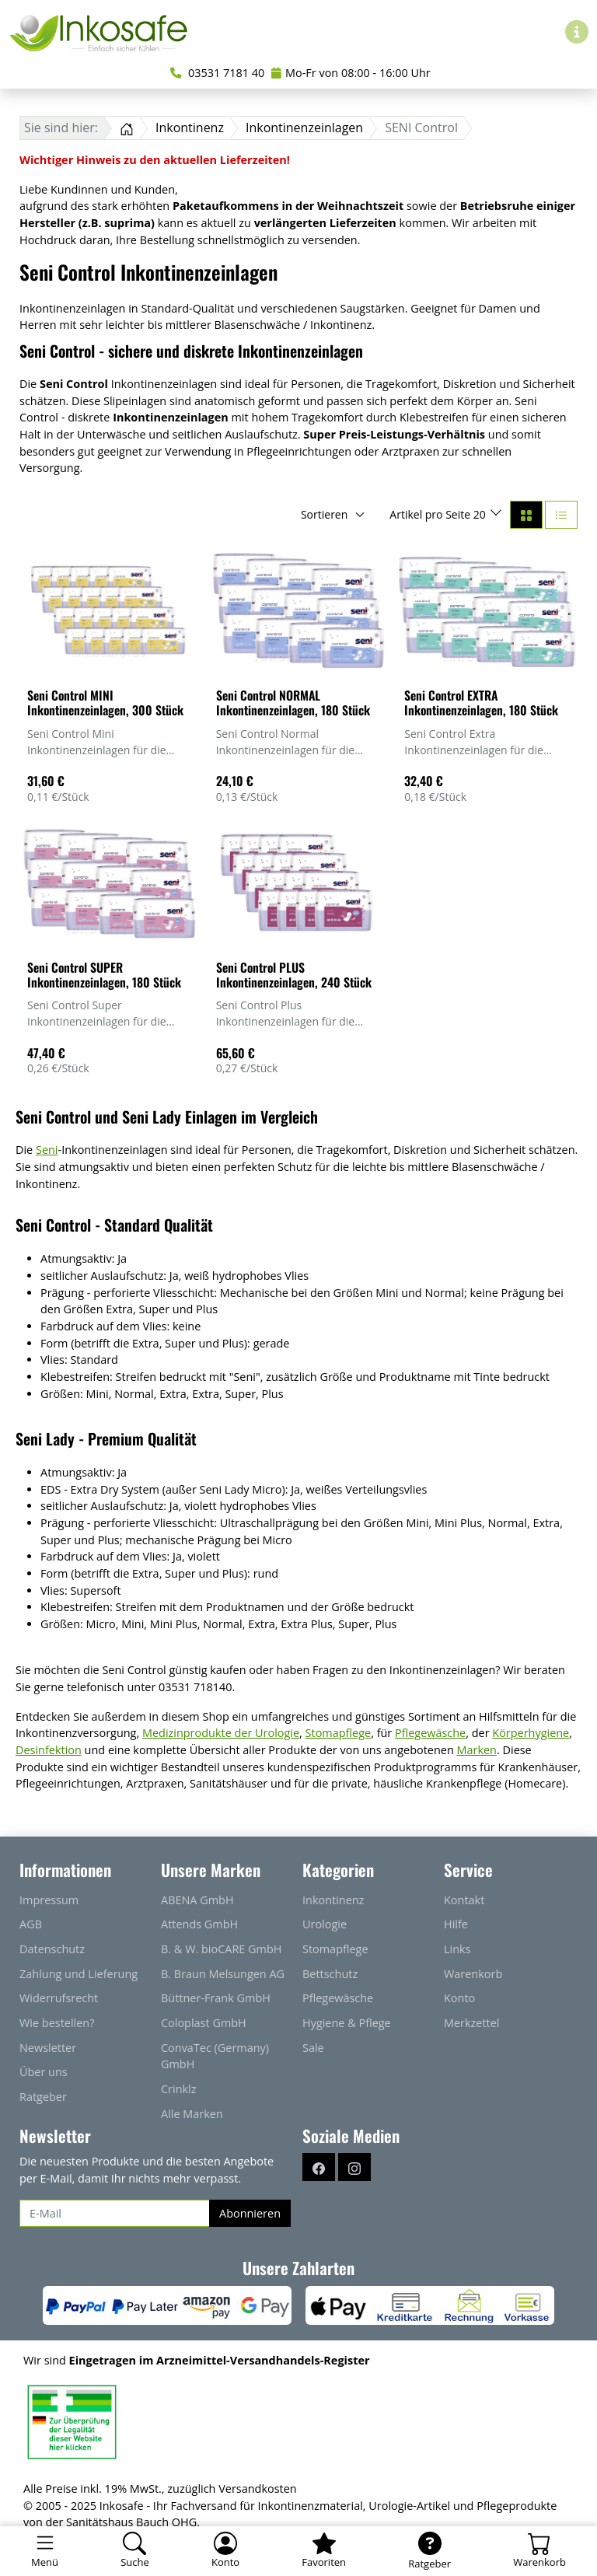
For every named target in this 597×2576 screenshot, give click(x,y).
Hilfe (456, 1924)
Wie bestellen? (56, 2022)
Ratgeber (43, 2096)
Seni (47, 1149)
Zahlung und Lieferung (78, 1973)
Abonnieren (250, 2213)
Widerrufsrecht (58, 1998)
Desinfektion (49, 1749)
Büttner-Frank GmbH (216, 1998)
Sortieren (324, 514)
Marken (477, 1749)
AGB (30, 1924)
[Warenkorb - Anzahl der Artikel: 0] (539, 2551)
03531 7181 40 (217, 72)
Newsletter (47, 2047)
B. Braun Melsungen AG (223, 1973)
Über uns (43, 2071)
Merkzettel (472, 2022)
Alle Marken (192, 2113)
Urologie (324, 1924)
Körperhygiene (530, 1732)
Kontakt (464, 1900)
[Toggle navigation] (44, 2551)
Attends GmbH (199, 1924)
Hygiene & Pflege (346, 2022)
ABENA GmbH (197, 1900)
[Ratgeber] (429, 2551)
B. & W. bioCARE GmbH (221, 1949)
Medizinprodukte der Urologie (220, 1732)
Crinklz (179, 2088)
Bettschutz (330, 1973)
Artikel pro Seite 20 (438, 514)
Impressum (49, 1900)
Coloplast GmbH (203, 2022)
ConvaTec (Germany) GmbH (215, 2056)
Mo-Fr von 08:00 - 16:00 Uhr (351, 72)
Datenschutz (52, 1949)
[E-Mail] (114, 2214)
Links (457, 1949)
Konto (459, 1998)
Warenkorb (473, 1973)
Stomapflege (338, 1732)
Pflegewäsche (430, 1732)
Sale (313, 2047)
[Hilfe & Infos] (576, 32)
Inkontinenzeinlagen (304, 127)
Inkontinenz (189, 127)
